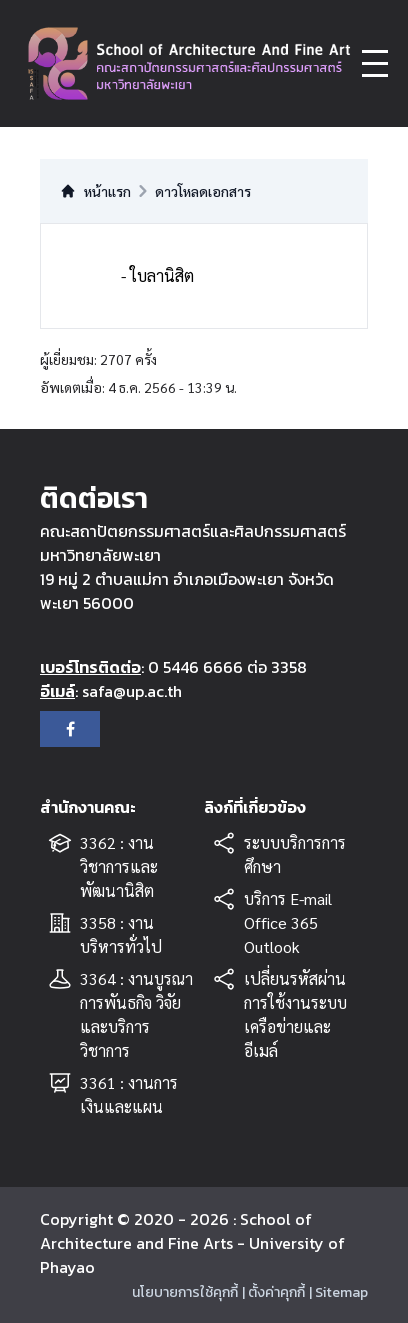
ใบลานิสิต (162, 275)
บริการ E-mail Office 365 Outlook (288, 922)
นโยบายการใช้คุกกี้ (185, 1292)
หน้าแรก (95, 191)
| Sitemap (338, 1292)
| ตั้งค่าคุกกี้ (273, 1292)
